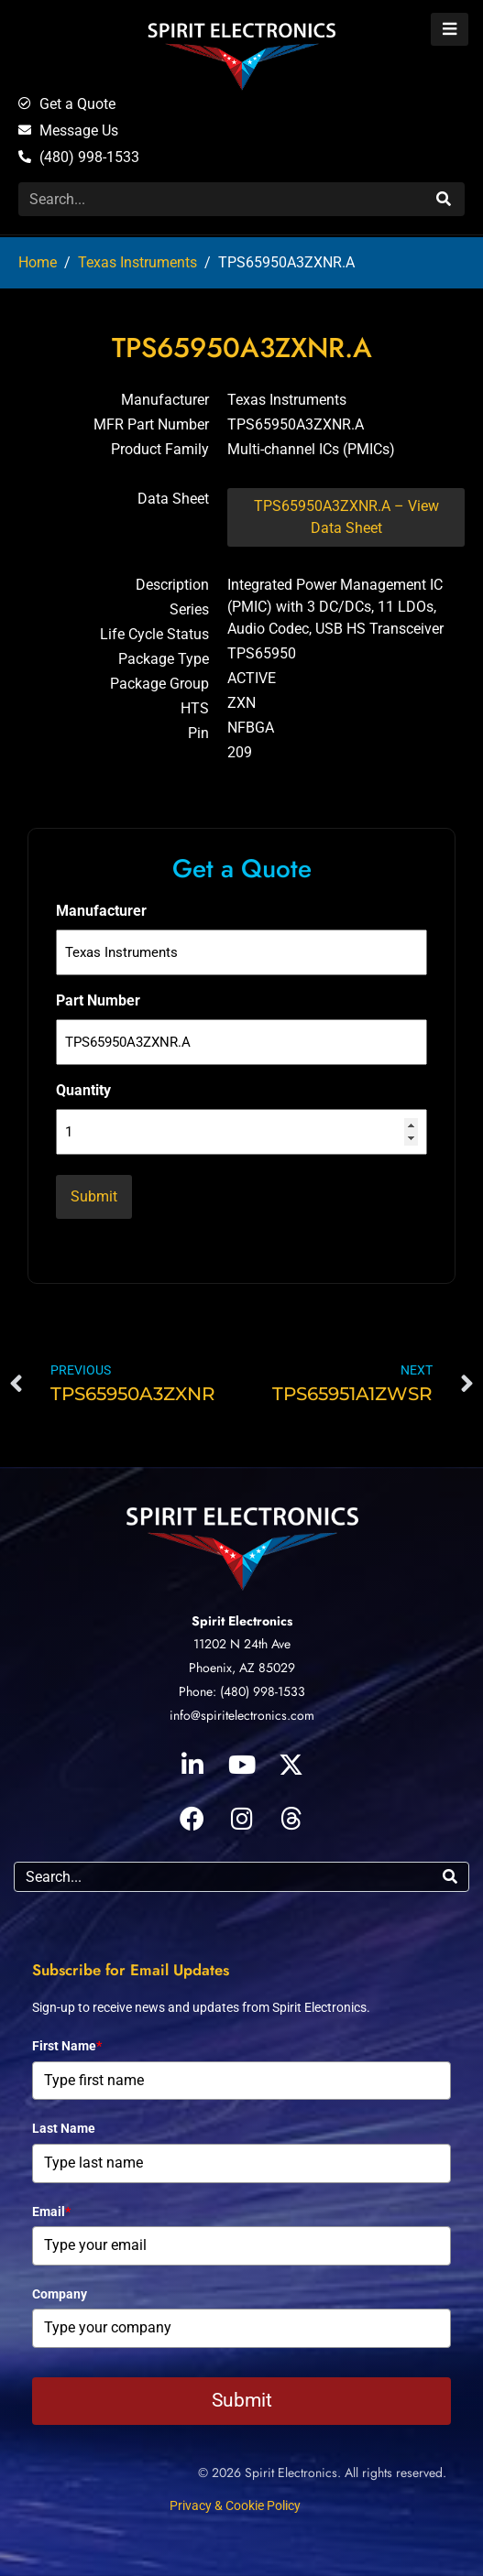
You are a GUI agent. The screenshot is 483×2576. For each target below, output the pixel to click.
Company (59, 2294)
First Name (67, 2045)
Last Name (63, 2128)
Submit (242, 2400)
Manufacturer (101, 910)
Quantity (83, 1090)
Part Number (98, 1000)
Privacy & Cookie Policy (235, 2505)
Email (51, 2211)
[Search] (441, 199)
